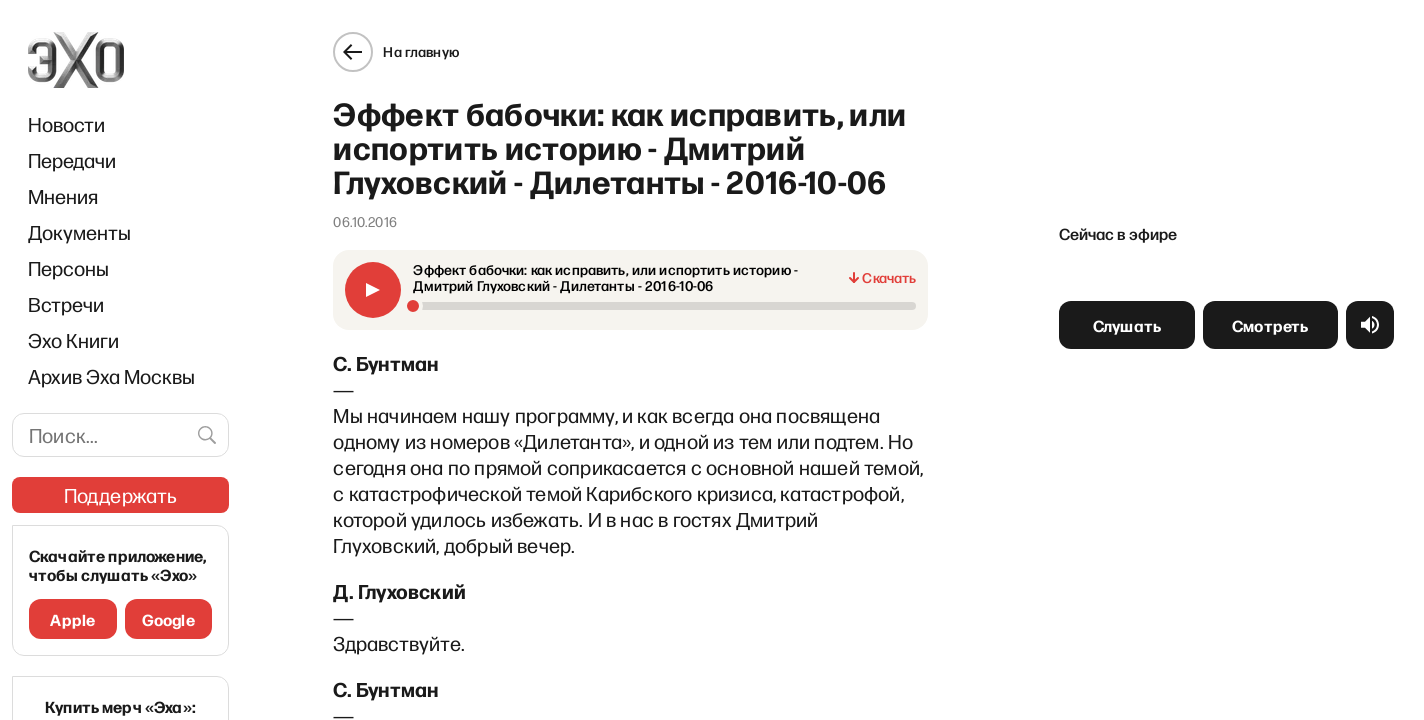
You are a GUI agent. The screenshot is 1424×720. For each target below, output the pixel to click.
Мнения (63, 196)
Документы (79, 232)
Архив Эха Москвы (111, 376)
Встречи (66, 304)
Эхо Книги (73, 340)
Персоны (68, 268)
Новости (66, 124)
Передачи (72, 160)
